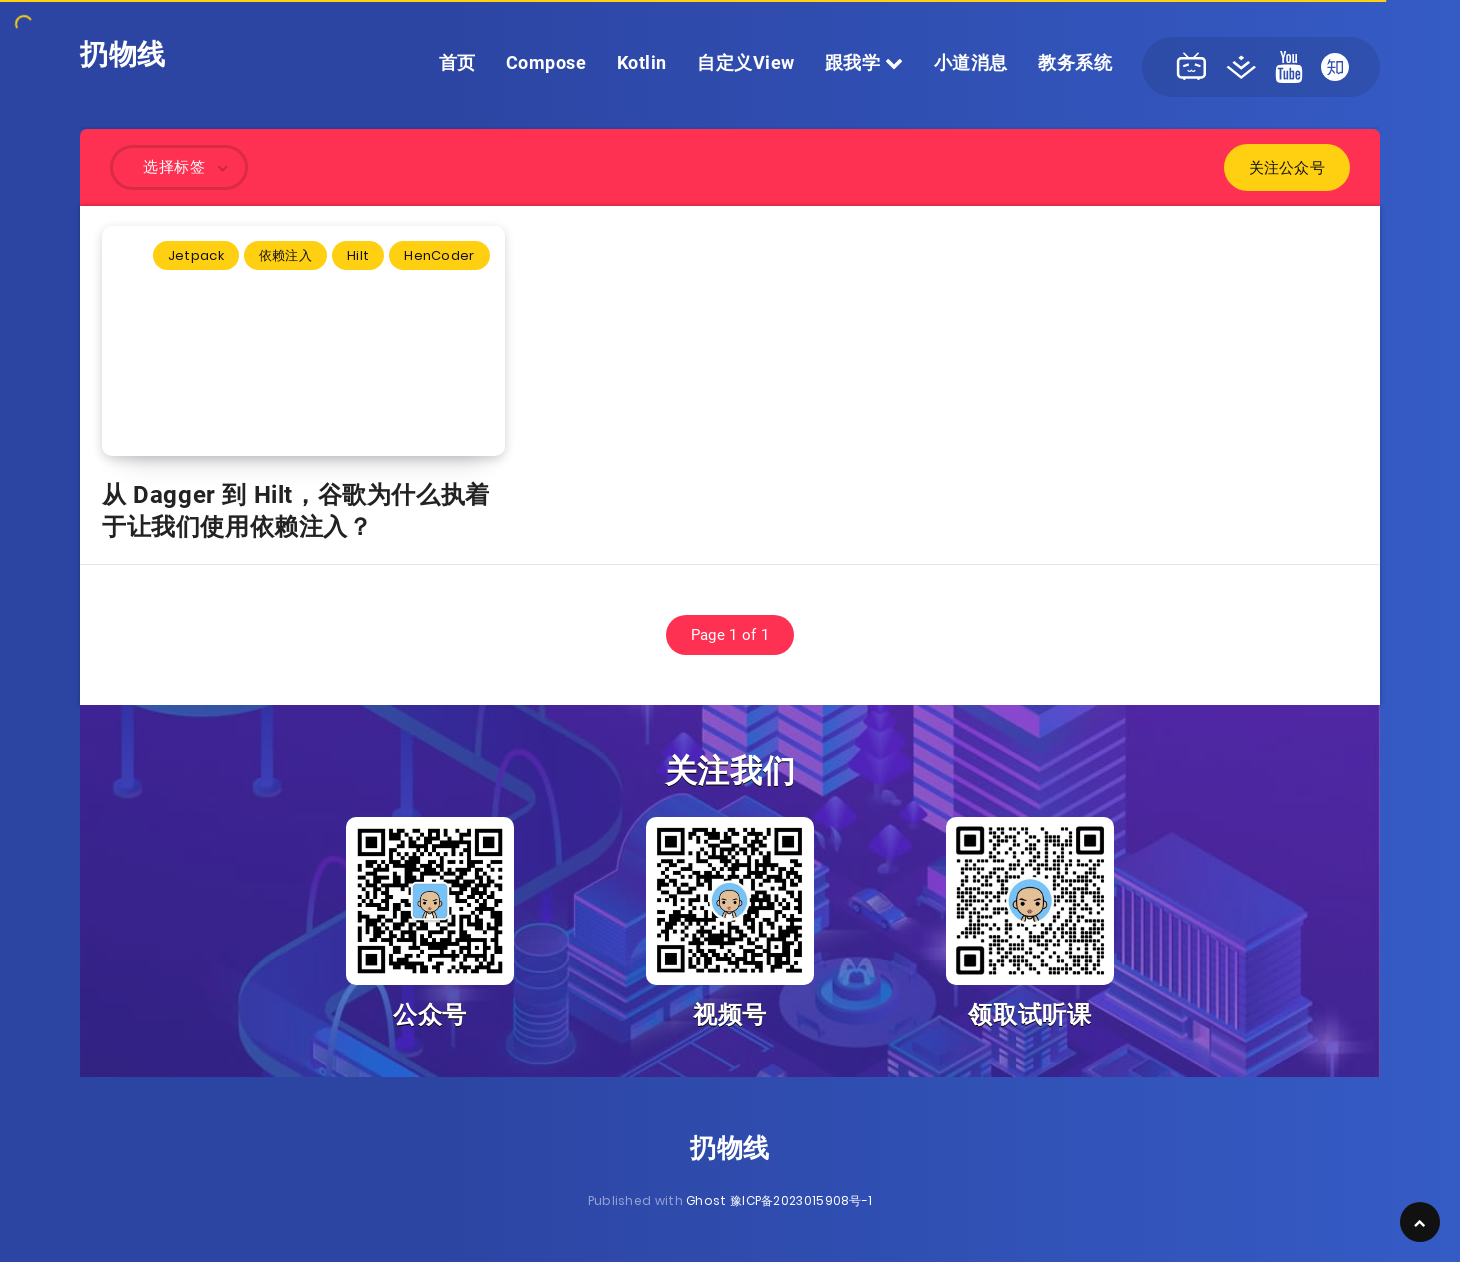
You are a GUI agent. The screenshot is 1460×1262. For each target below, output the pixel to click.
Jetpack (196, 255)
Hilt (358, 255)
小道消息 (971, 62)
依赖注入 (285, 255)
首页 (457, 62)
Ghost (706, 1200)
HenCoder (439, 255)
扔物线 (123, 54)
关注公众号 (1287, 167)
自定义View (746, 62)
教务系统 (1075, 62)
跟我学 (864, 62)
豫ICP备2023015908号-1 (801, 1200)
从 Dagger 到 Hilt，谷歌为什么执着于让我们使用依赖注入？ (296, 511)
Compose (546, 62)
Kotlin (642, 62)
